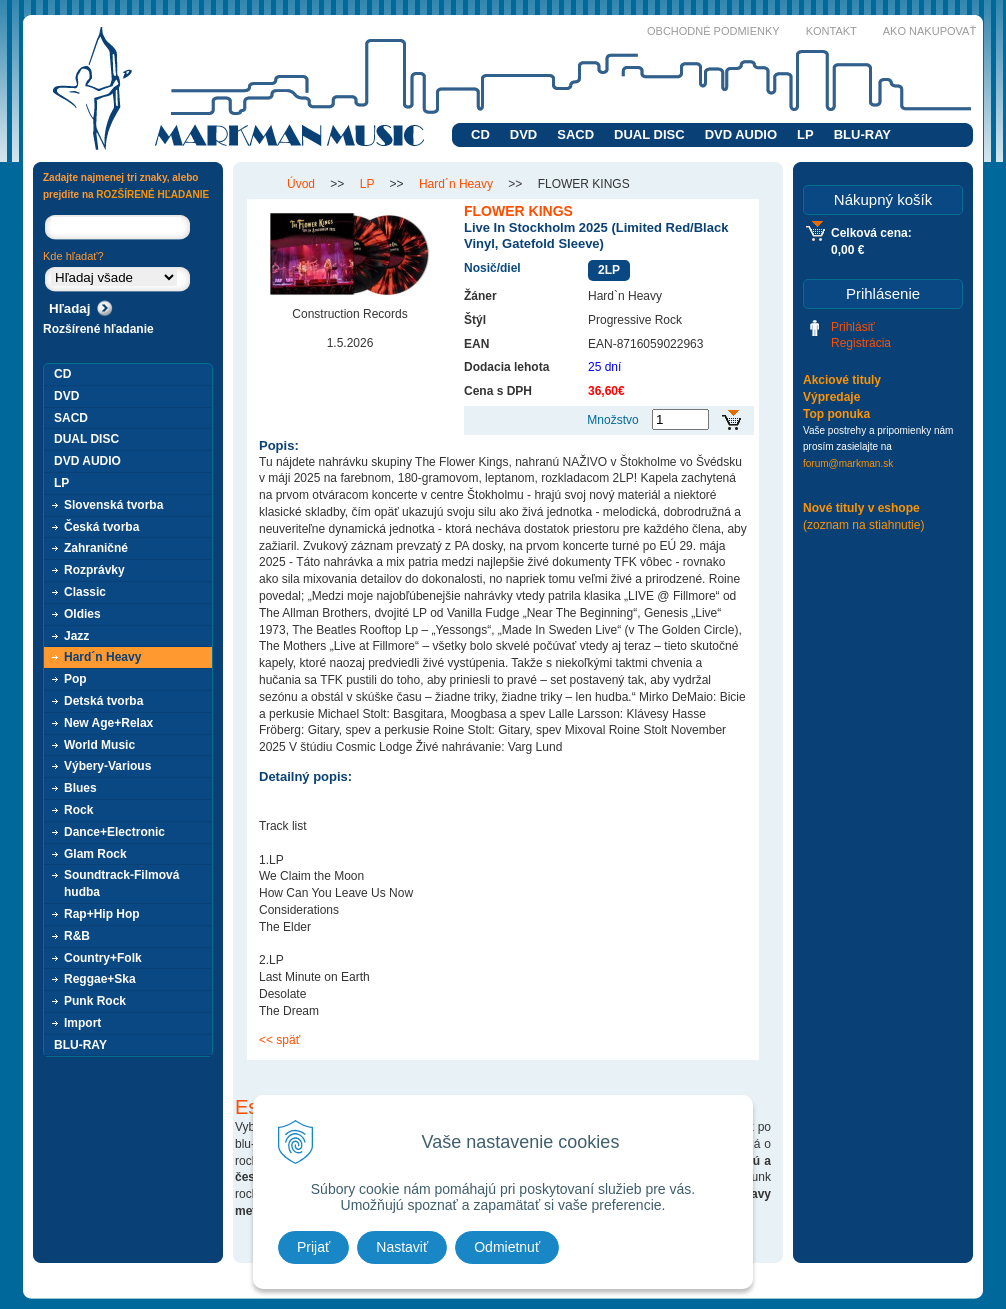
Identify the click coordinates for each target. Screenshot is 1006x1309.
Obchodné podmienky (713, 31)
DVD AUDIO (741, 134)
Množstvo (612, 420)
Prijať (313, 1247)
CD (480, 134)
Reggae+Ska (100, 979)
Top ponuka (836, 414)
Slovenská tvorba (113, 505)
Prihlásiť (853, 327)
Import (82, 1023)
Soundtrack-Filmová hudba (121, 883)
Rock (78, 810)
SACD (575, 134)
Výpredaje (831, 397)
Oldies (82, 614)
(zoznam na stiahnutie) (863, 525)
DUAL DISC (649, 134)
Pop (75, 679)
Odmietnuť (507, 1247)
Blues (80, 788)
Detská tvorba (103, 701)
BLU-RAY (862, 134)
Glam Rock (95, 854)
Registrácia (861, 343)
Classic (85, 592)
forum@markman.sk (848, 463)
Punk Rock (95, 1001)
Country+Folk (103, 958)
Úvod (301, 184)
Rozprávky (94, 570)
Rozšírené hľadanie (98, 329)
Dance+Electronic (114, 832)
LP (805, 134)
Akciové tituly (842, 380)
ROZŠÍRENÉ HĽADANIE (152, 194)
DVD (523, 134)
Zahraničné (96, 548)
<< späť (279, 1040)
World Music (99, 745)
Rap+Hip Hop (102, 914)
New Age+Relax (108, 723)
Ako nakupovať (929, 31)
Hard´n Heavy (456, 184)
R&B (77, 936)
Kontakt (831, 31)
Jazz (76, 636)
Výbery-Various (107, 766)
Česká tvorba (101, 527)
